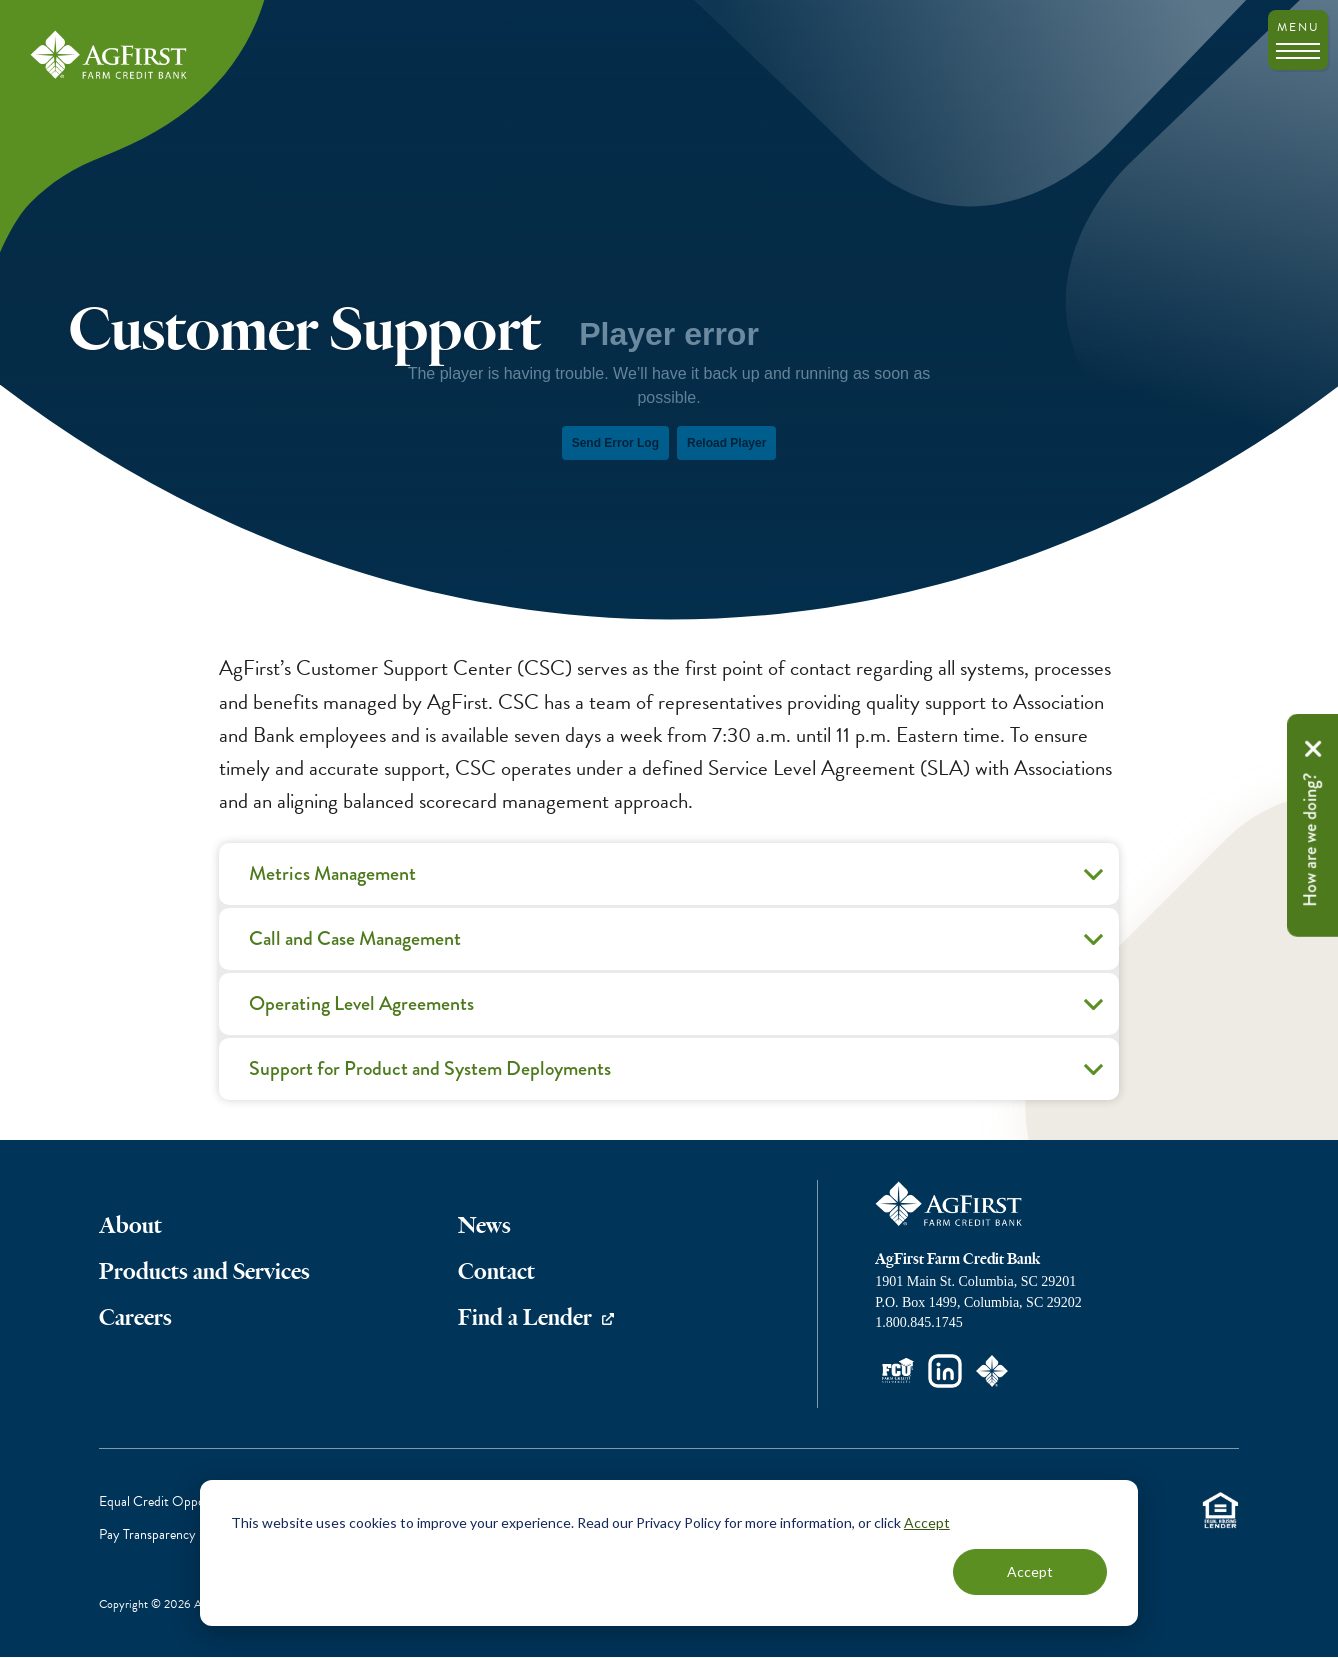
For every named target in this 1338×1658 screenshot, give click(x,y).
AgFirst (110, 56)
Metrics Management (679, 881)
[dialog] (669, 1553)
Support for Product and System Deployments (679, 1076)
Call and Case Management (679, 946)
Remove (1313, 749)
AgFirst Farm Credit (950, 1204)
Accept (927, 1522)
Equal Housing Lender (1220, 1509)
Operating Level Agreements (679, 1011)
